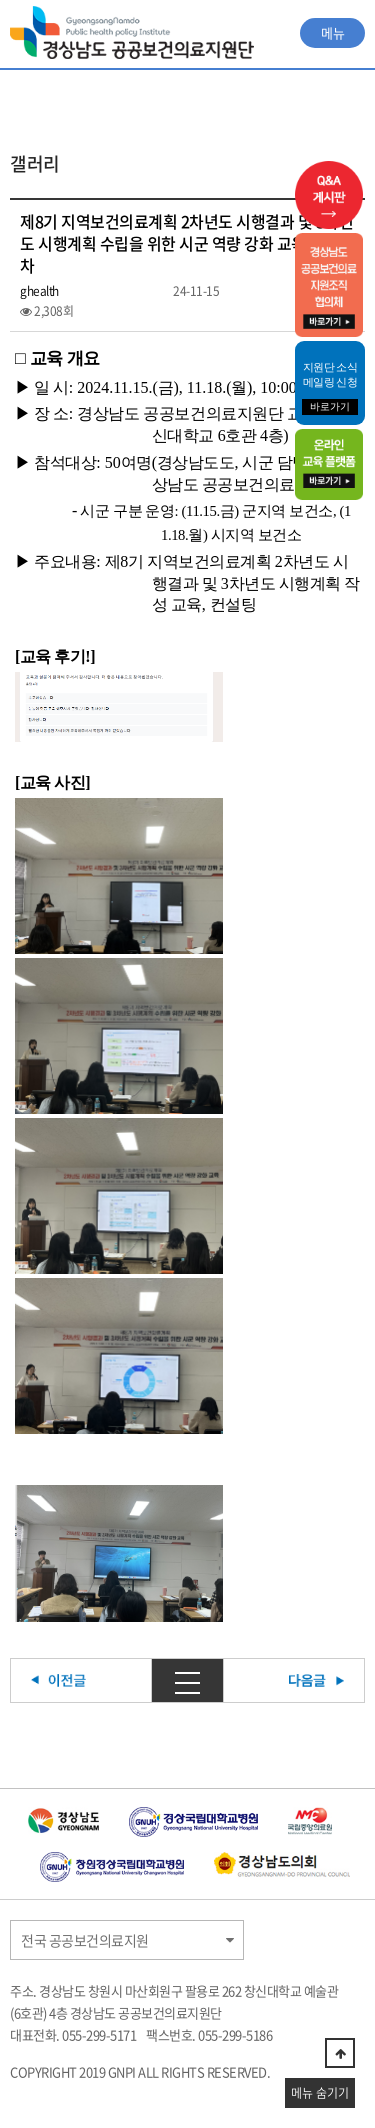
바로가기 (330, 406)
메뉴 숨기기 (320, 2093)
